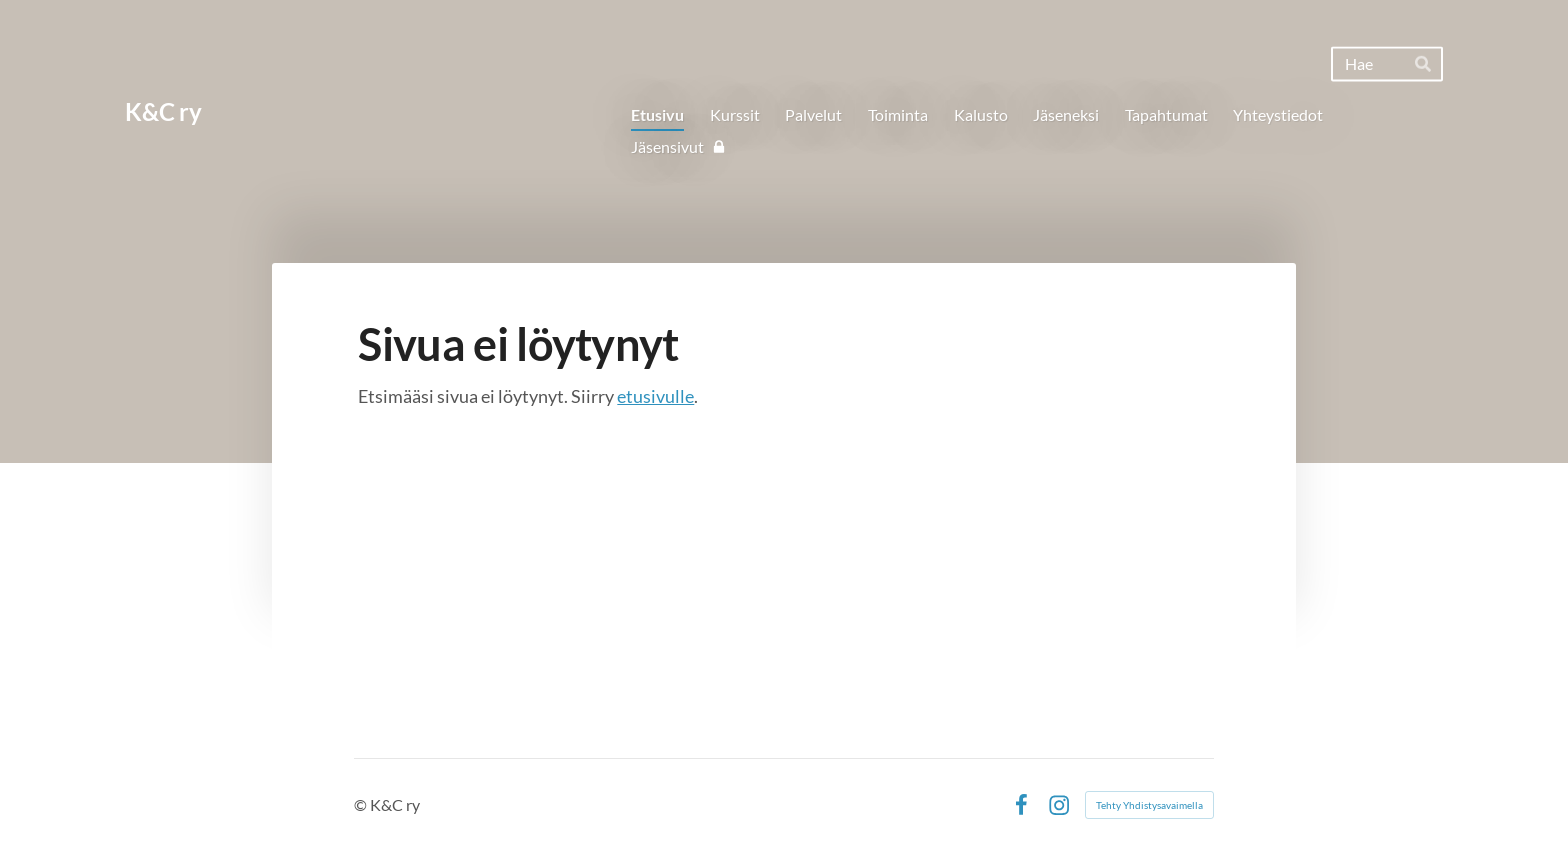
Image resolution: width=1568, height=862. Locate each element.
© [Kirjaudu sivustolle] (362, 804)
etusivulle (655, 396)
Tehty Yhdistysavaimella (1149, 805)
